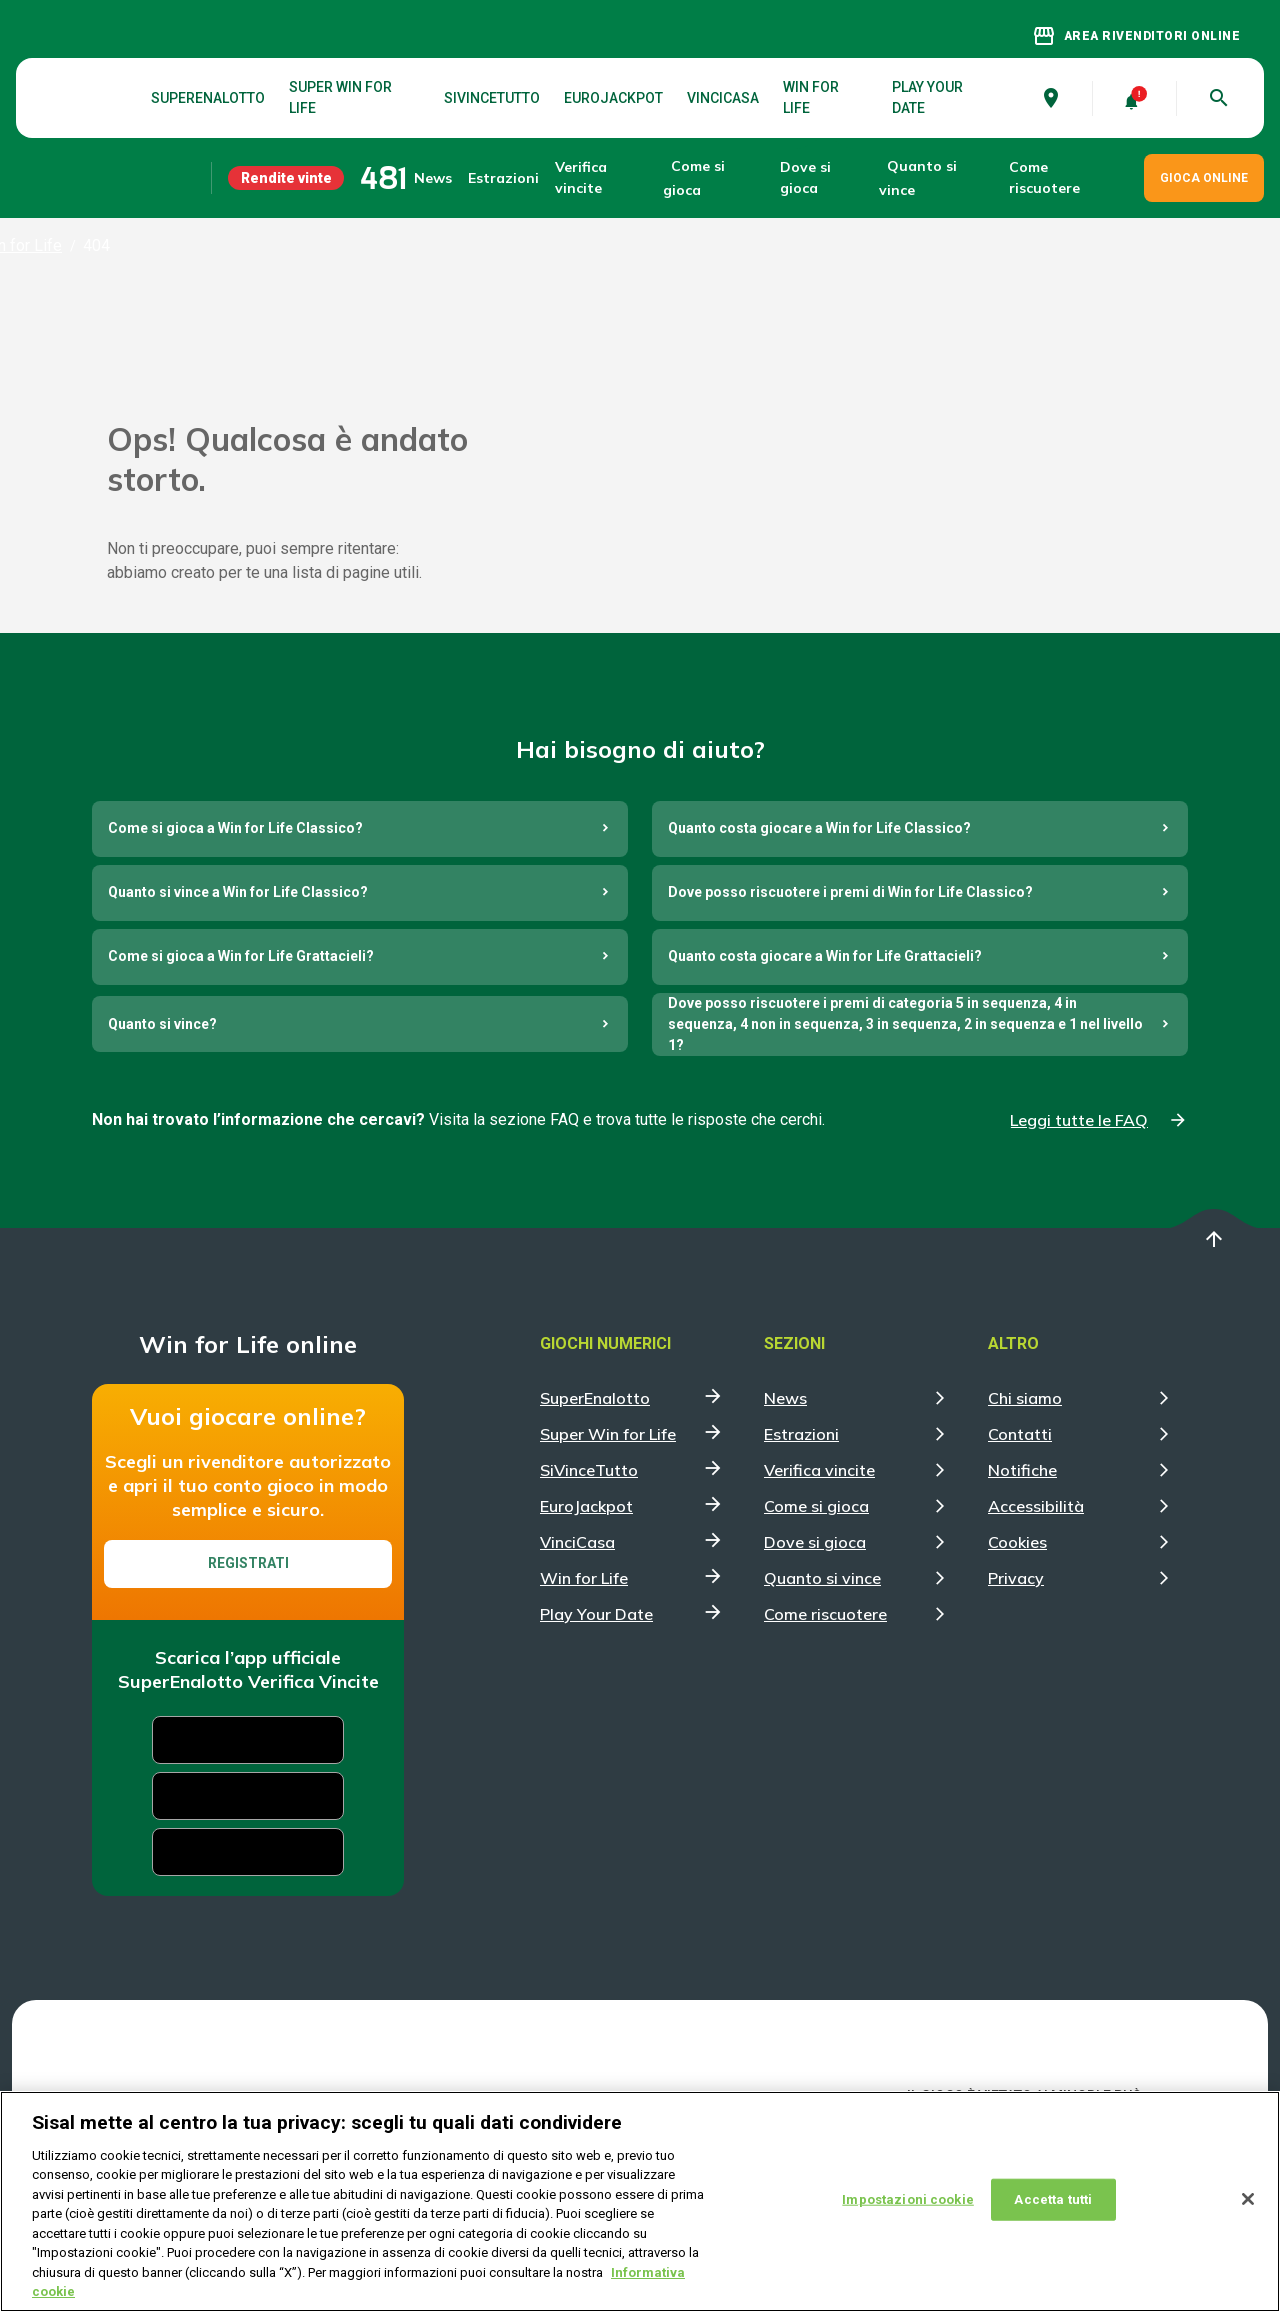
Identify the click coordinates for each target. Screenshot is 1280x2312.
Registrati (248, 1691)
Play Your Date (927, 97)
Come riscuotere (1044, 177)
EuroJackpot (613, 98)
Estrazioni (801, 1562)
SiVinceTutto (492, 98)
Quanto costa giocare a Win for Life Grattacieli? (825, 1084)
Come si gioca (816, 1634)
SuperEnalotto (208, 98)
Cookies (1017, 1670)
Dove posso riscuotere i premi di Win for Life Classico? (850, 1020)
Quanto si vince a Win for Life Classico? (238, 1020)
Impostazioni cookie (907, 2199)
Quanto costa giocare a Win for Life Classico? (819, 956)
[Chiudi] (1248, 2199)
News (433, 178)
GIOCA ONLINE (1204, 178)
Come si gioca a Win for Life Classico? (235, 956)
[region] (640, 2201)
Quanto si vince (822, 1706)
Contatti (1020, 1562)
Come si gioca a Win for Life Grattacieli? (241, 1084)
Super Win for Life (340, 97)
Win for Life (811, 97)
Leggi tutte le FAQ (1079, 1248)
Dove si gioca (805, 177)
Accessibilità (1036, 1634)
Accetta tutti (1053, 2199)
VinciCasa (723, 98)
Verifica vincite (581, 177)
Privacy (1016, 1706)
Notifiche (1022, 1598)
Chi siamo (1025, 1526)
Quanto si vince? (162, 1152)
